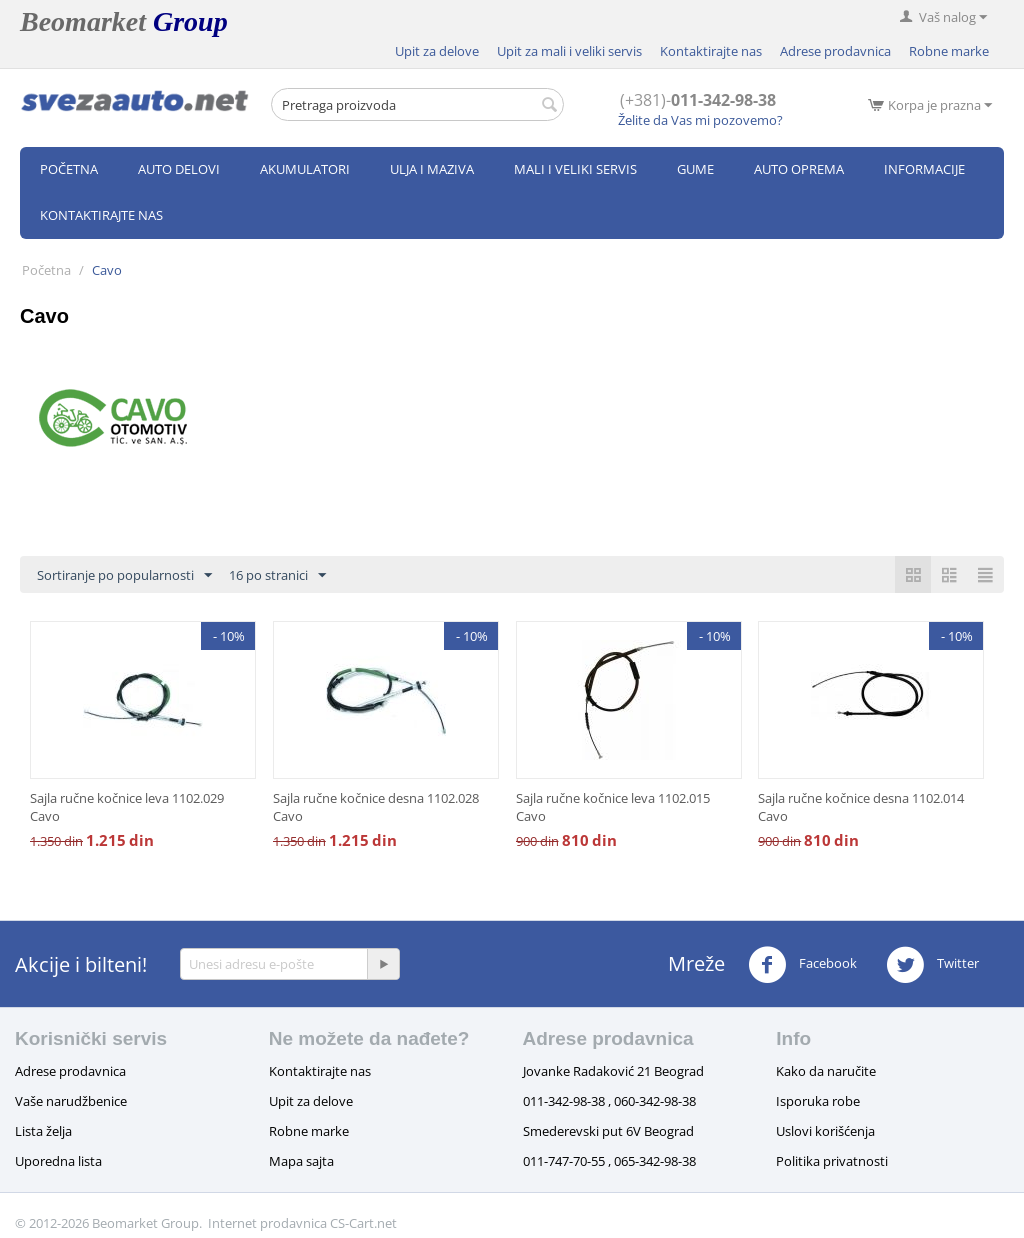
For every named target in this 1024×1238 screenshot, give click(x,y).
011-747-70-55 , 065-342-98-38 (609, 1161)
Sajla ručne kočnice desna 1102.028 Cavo (376, 807)
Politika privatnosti (832, 1161)
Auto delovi (179, 169)
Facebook (802, 965)
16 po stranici (277, 576)
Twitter (932, 965)
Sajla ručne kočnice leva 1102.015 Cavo (613, 807)
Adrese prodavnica (835, 51)
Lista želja (43, 1131)
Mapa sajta (301, 1161)
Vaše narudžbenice (71, 1101)
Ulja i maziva (432, 169)
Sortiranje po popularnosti (124, 576)
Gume (695, 169)
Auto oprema (799, 169)
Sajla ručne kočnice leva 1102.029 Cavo (127, 807)
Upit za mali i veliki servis (569, 51)
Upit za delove (437, 51)
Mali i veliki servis (575, 169)
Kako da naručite (826, 1071)
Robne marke (949, 51)
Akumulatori (305, 169)
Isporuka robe (818, 1101)
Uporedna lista (58, 1161)
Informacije (924, 169)
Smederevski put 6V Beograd (608, 1131)
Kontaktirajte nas (711, 51)
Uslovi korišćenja (825, 1131)
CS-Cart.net (363, 1223)
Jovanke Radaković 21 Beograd (613, 1071)
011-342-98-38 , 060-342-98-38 (609, 1101)
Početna (69, 169)
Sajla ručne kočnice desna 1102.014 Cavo (861, 807)
